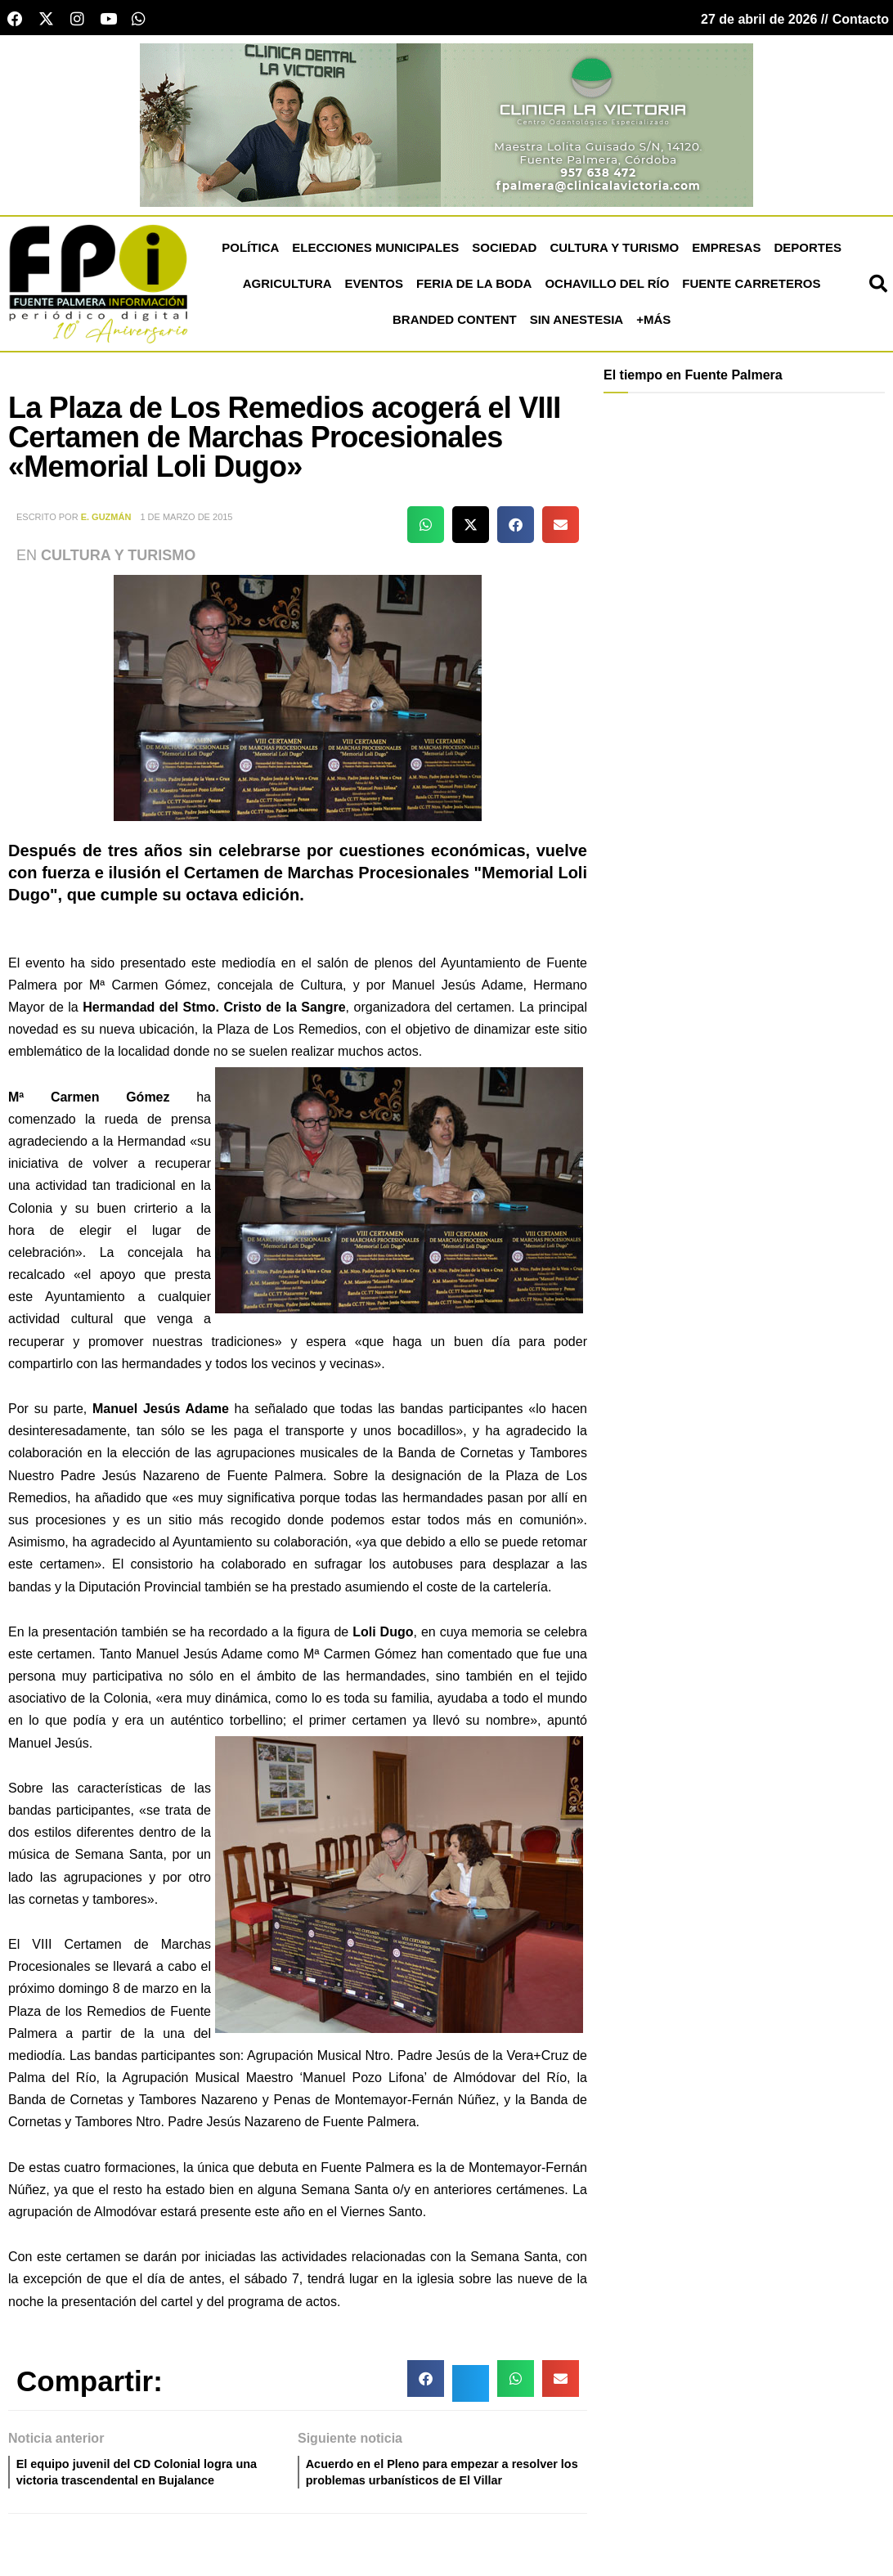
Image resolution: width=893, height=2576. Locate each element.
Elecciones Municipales (375, 252)
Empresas (726, 252)
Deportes (807, 252)
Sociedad (504, 252)
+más (653, 324)
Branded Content (455, 324)
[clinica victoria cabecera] (446, 129)
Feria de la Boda (474, 288)
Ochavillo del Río (607, 288)
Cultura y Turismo (614, 252)
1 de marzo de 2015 (186, 522)
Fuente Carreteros (751, 288)
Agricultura (287, 288)
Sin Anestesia (576, 324)
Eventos (374, 288)
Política (250, 252)
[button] (425, 529)
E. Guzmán (106, 522)
